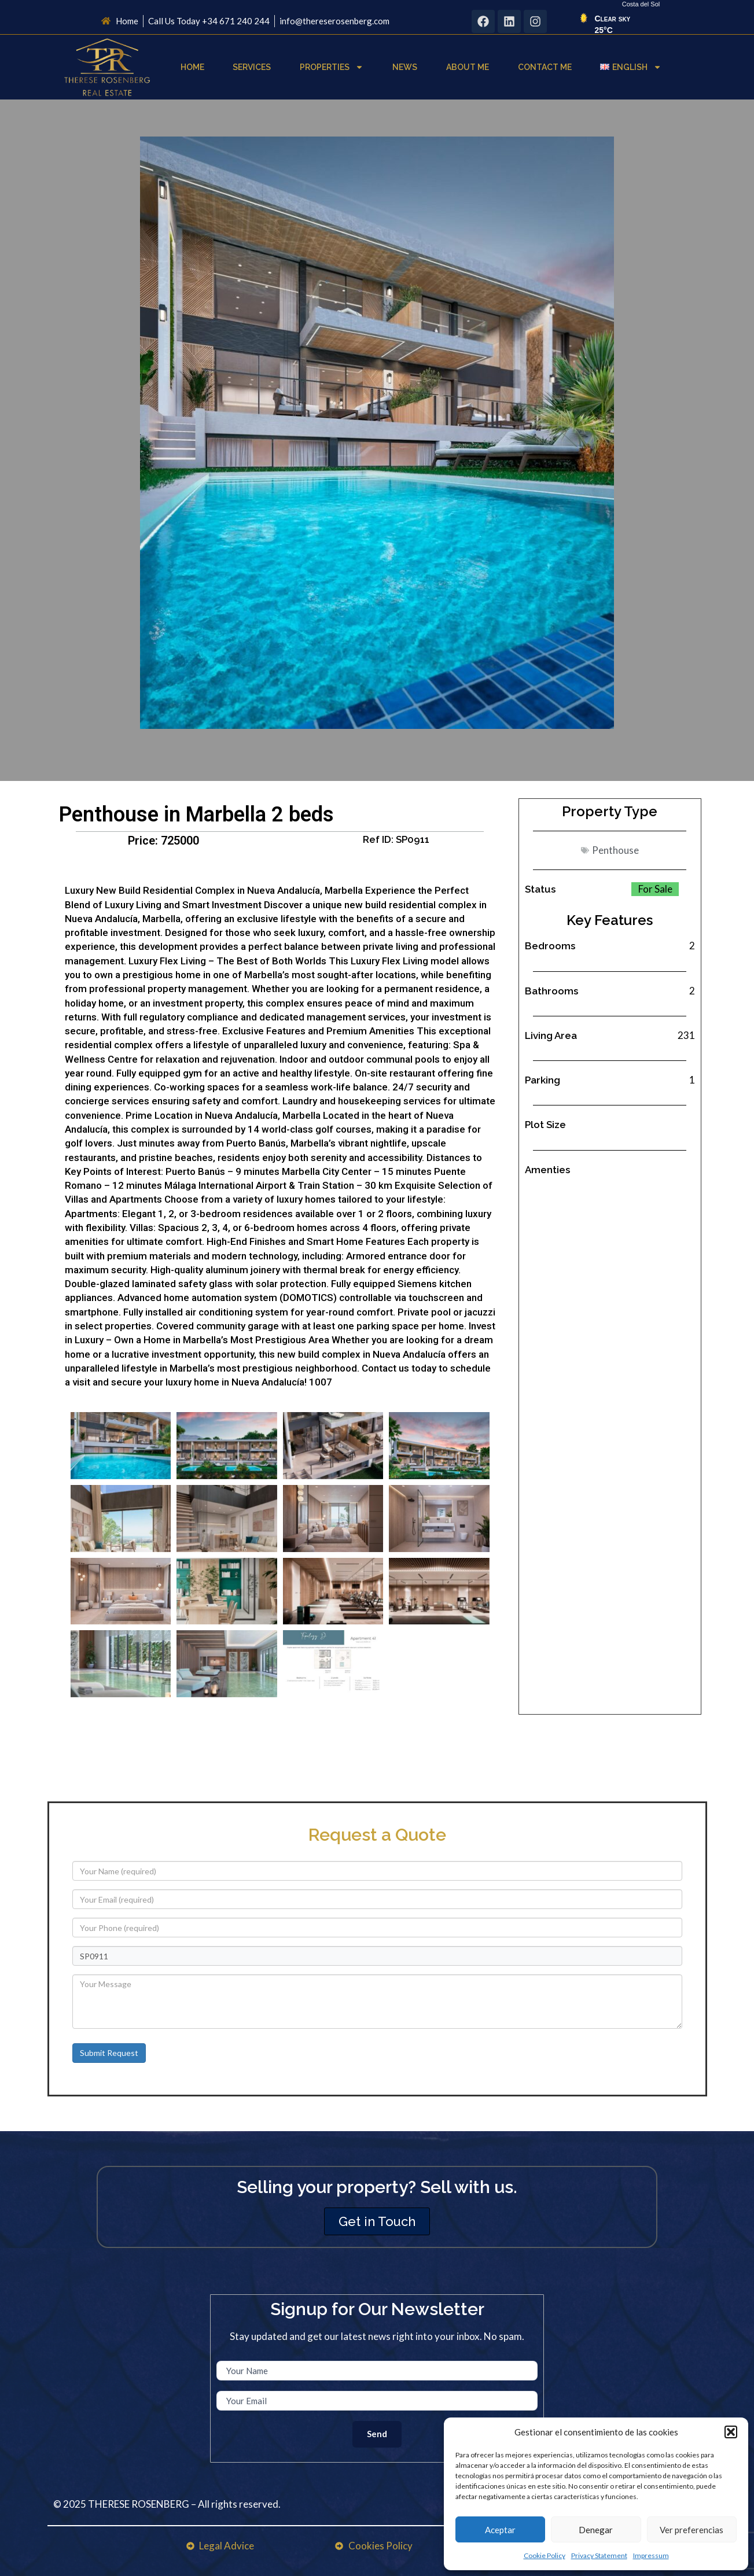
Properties (331, 67)
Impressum (651, 2555)
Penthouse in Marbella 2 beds (196, 814)
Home (192, 67)
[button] (731, 2432)
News (404, 67)
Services (252, 67)
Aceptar (500, 2530)
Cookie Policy (544, 2555)
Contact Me (545, 67)
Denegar (596, 2530)
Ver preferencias (691, 2530)
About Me (467, 67)
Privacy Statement (599, 2555)
